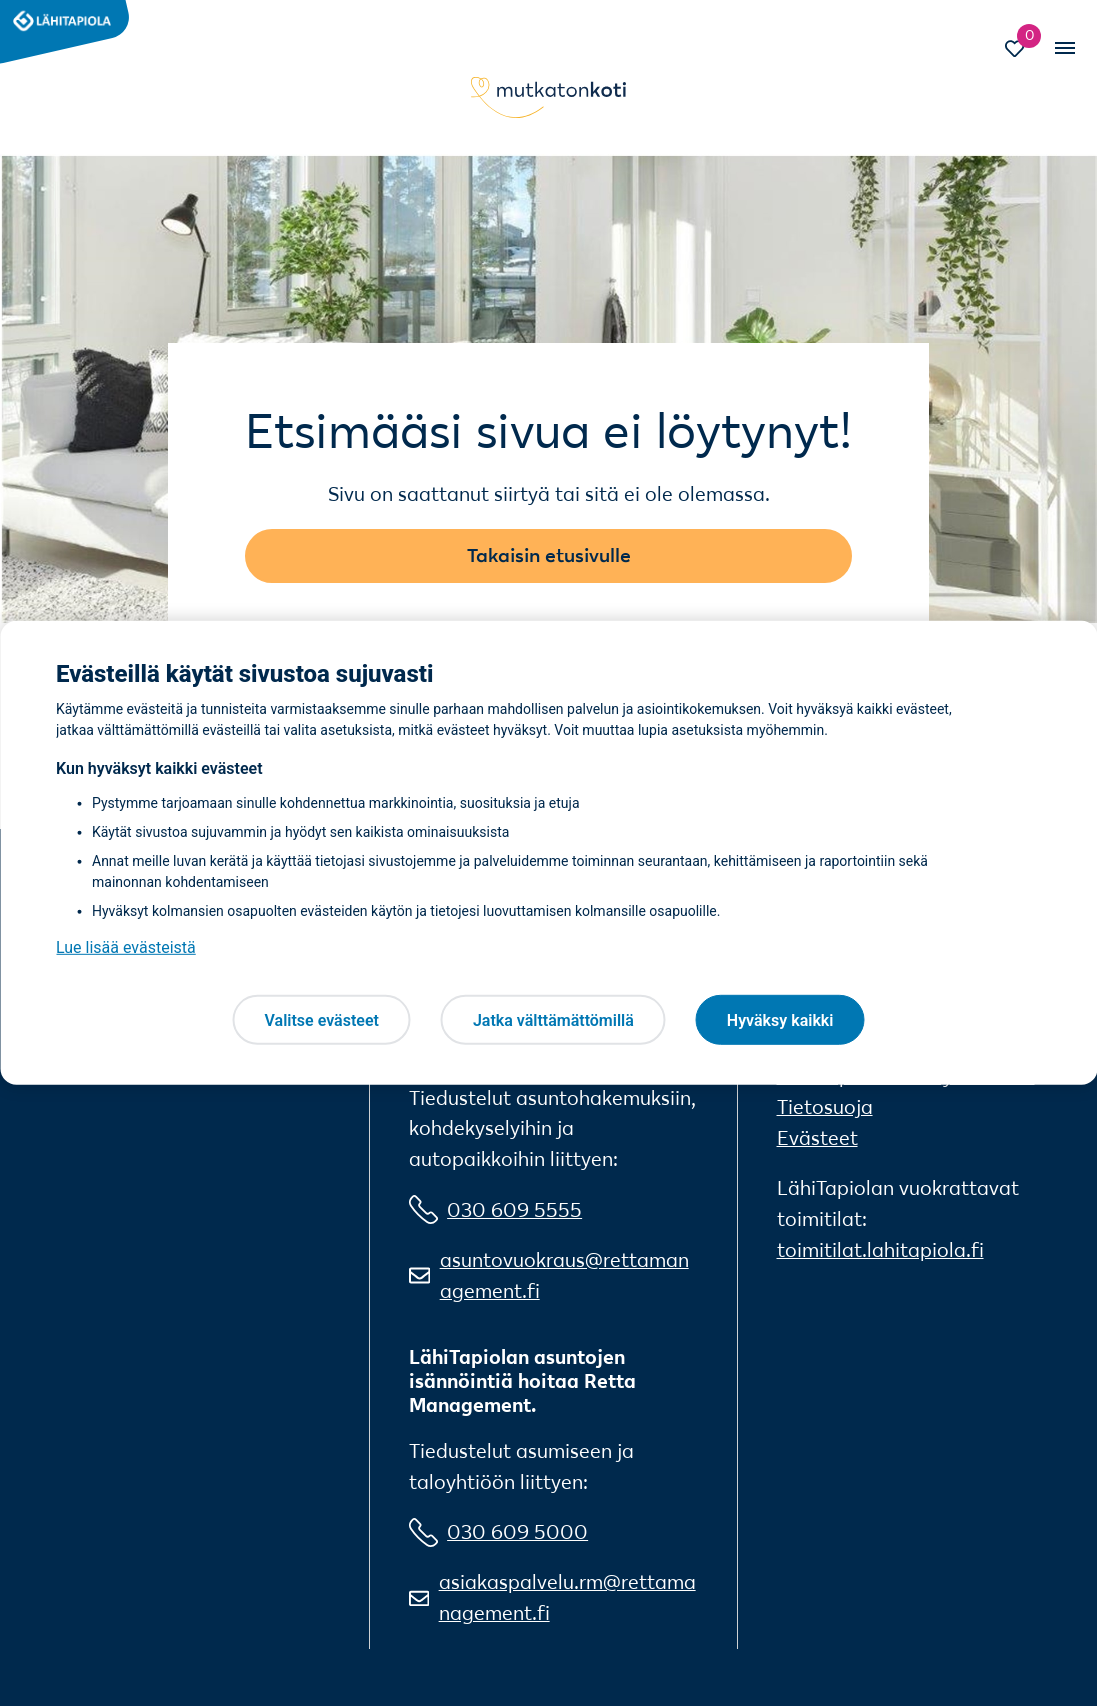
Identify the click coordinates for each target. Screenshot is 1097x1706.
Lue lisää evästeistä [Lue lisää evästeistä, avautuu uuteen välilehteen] (126, 947)
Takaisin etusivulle (549, 555)
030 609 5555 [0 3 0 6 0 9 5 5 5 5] (514, 1210)
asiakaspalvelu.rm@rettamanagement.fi (567, 1597)
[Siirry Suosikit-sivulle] (1025, 51)
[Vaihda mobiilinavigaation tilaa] (1063, 48)
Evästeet (817, 1138)
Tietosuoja (825, 1107)
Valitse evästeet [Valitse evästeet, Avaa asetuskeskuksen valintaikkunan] (322, 1019)
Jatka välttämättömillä (553, 1019)
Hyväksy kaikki (780, 1019)
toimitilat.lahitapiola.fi (880, 1250)
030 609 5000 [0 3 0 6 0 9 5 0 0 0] (517, 1532)
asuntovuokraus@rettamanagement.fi (564, 1275)
